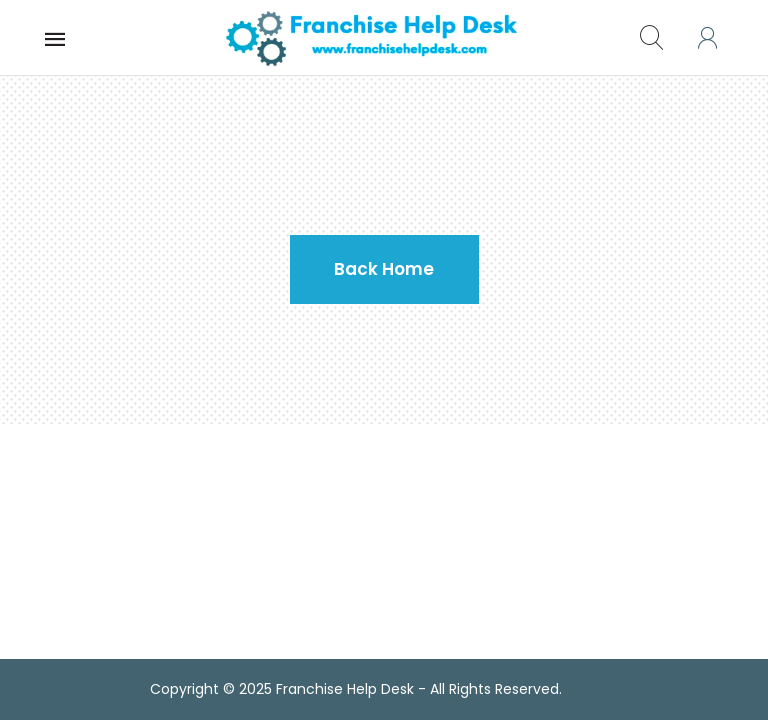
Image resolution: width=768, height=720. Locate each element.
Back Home (384, 269)
